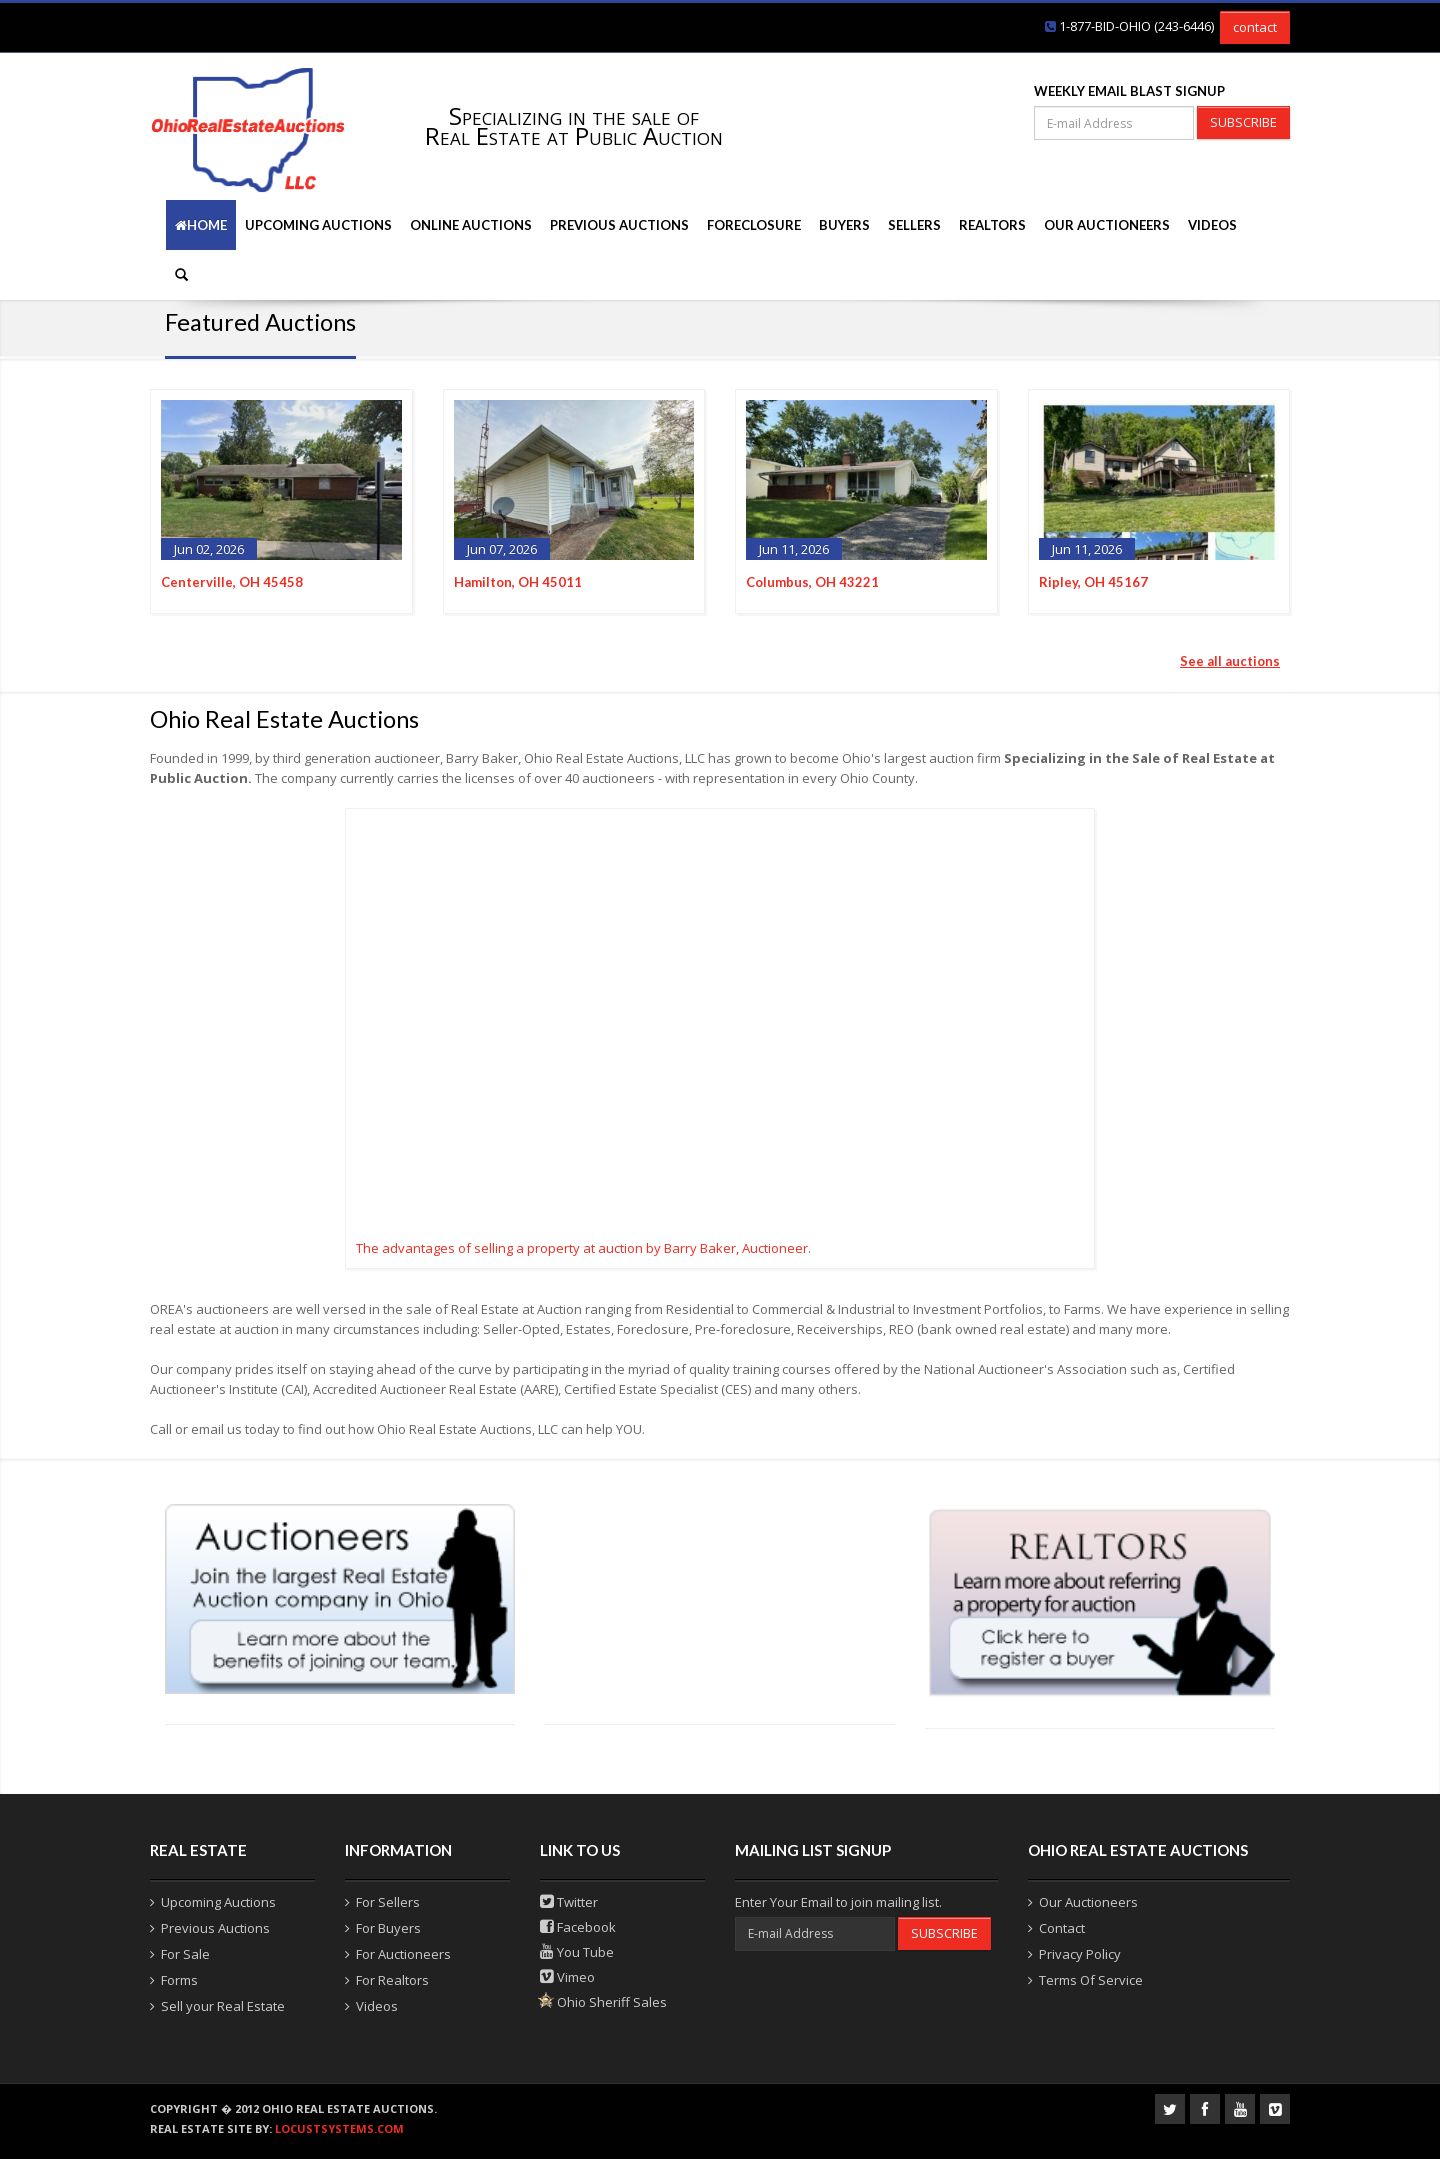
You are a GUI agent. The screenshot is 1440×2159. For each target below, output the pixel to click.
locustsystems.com (339, 2128)
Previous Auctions (619, 225)
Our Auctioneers (1107, 225)
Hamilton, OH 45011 (518, 582)
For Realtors (392, 1980)
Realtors (992, 225)
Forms (179, 1980)
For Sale (185, 1954)
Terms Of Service (1091, 1980)
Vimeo (567, 1977)
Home (201, 225)
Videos (1212, 225)
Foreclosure (754, 225)
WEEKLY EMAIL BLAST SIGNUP (1129, 91)
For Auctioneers (403, 1954)
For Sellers (388, 1902)
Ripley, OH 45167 (1093, 582)
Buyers (844, 225)
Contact (1062, 1928)
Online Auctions (471, 225)
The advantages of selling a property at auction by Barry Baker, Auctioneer (582, 1248)
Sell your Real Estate (223, 2006)
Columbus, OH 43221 (812, 582)
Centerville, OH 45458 (232, 582)
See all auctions (1230, 661)
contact (1255, 27)
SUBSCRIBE (1243, 122)
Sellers (914, 225)
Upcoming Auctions (318, 225)
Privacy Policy (1080, 1954)
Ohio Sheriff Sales (603, 2002)
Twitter (569, 1902)
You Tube (577, 1952)
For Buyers (388, 1928)
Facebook (578, 1927)
